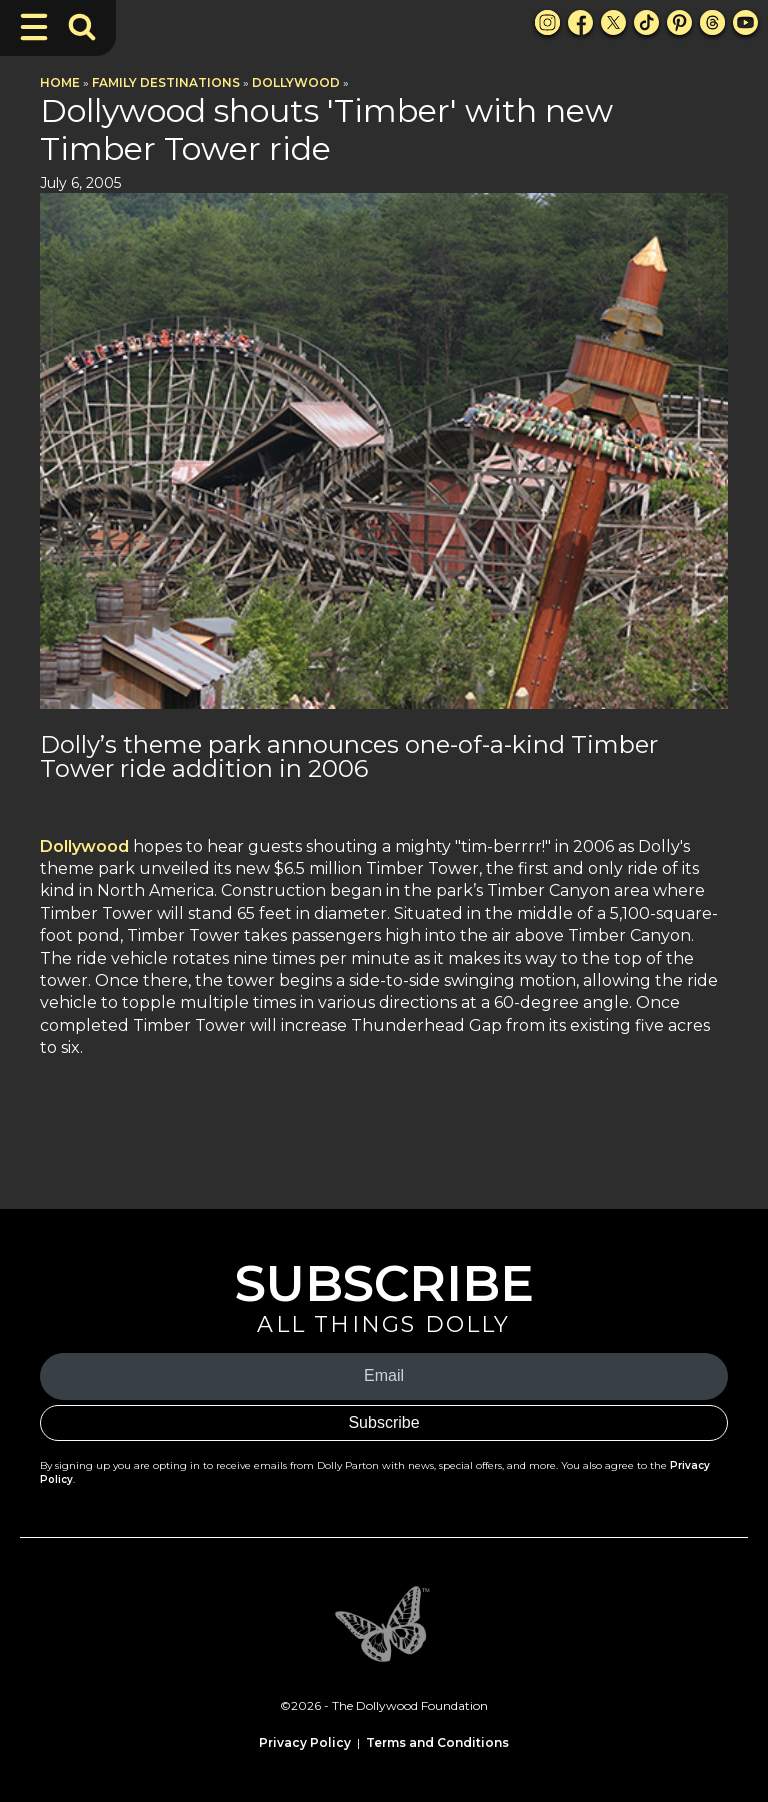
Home (60, 82)
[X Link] (613, 22)
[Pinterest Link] (679, 22)
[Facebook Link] (580, 22)
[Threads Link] (712, 22)
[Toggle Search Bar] (82, 27)
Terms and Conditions (437, 1742)
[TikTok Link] (646, 22)
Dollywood (296, 82)
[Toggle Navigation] (34, 27)
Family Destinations (166, 82)
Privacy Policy (305, 1742)
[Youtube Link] (745, 22)
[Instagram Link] (547, 22)
